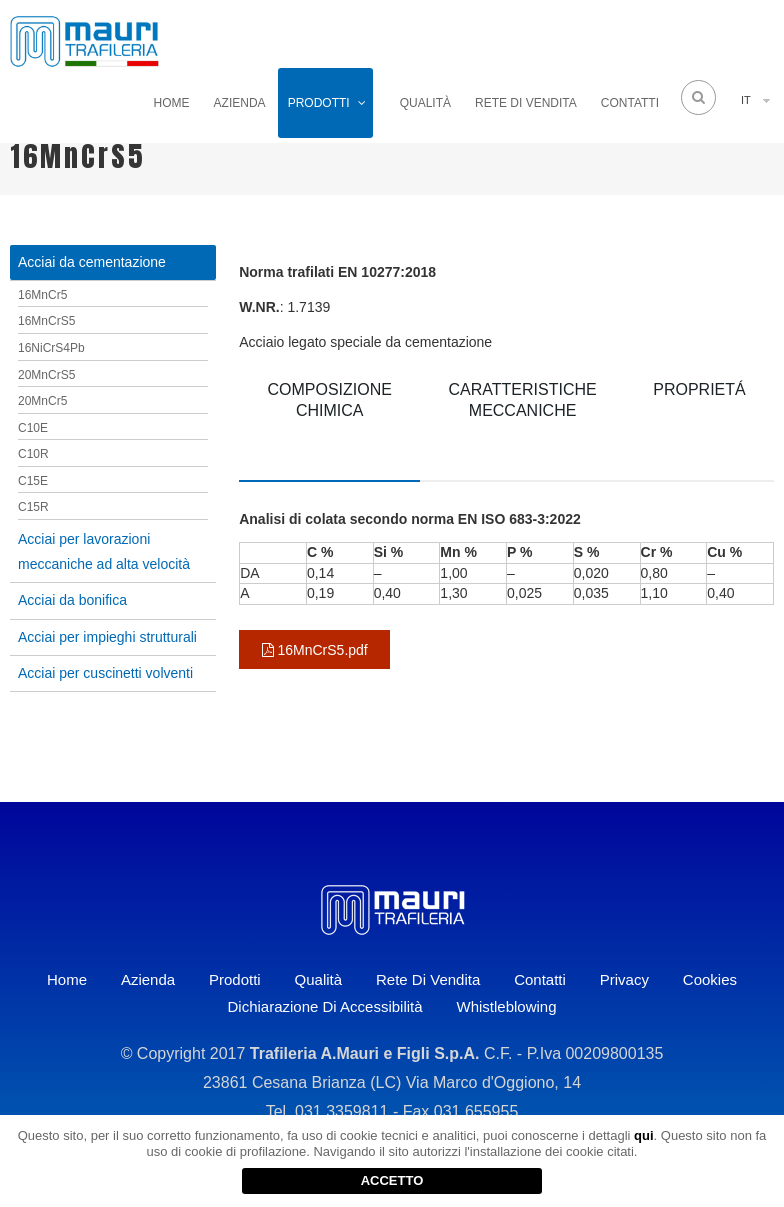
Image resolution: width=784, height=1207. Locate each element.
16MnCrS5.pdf (315, 650)
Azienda (240, 103)
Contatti (630, 103)
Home (172, 103)
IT (746, 100)
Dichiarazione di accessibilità (324, 1006)
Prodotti (319, 103)
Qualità (425, 103)
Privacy (624, 979)
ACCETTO (392, 1180)
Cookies (710, 979)
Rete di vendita (526, 103)
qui (644, 1135)
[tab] (329, 423)
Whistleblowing (506, 1006)
